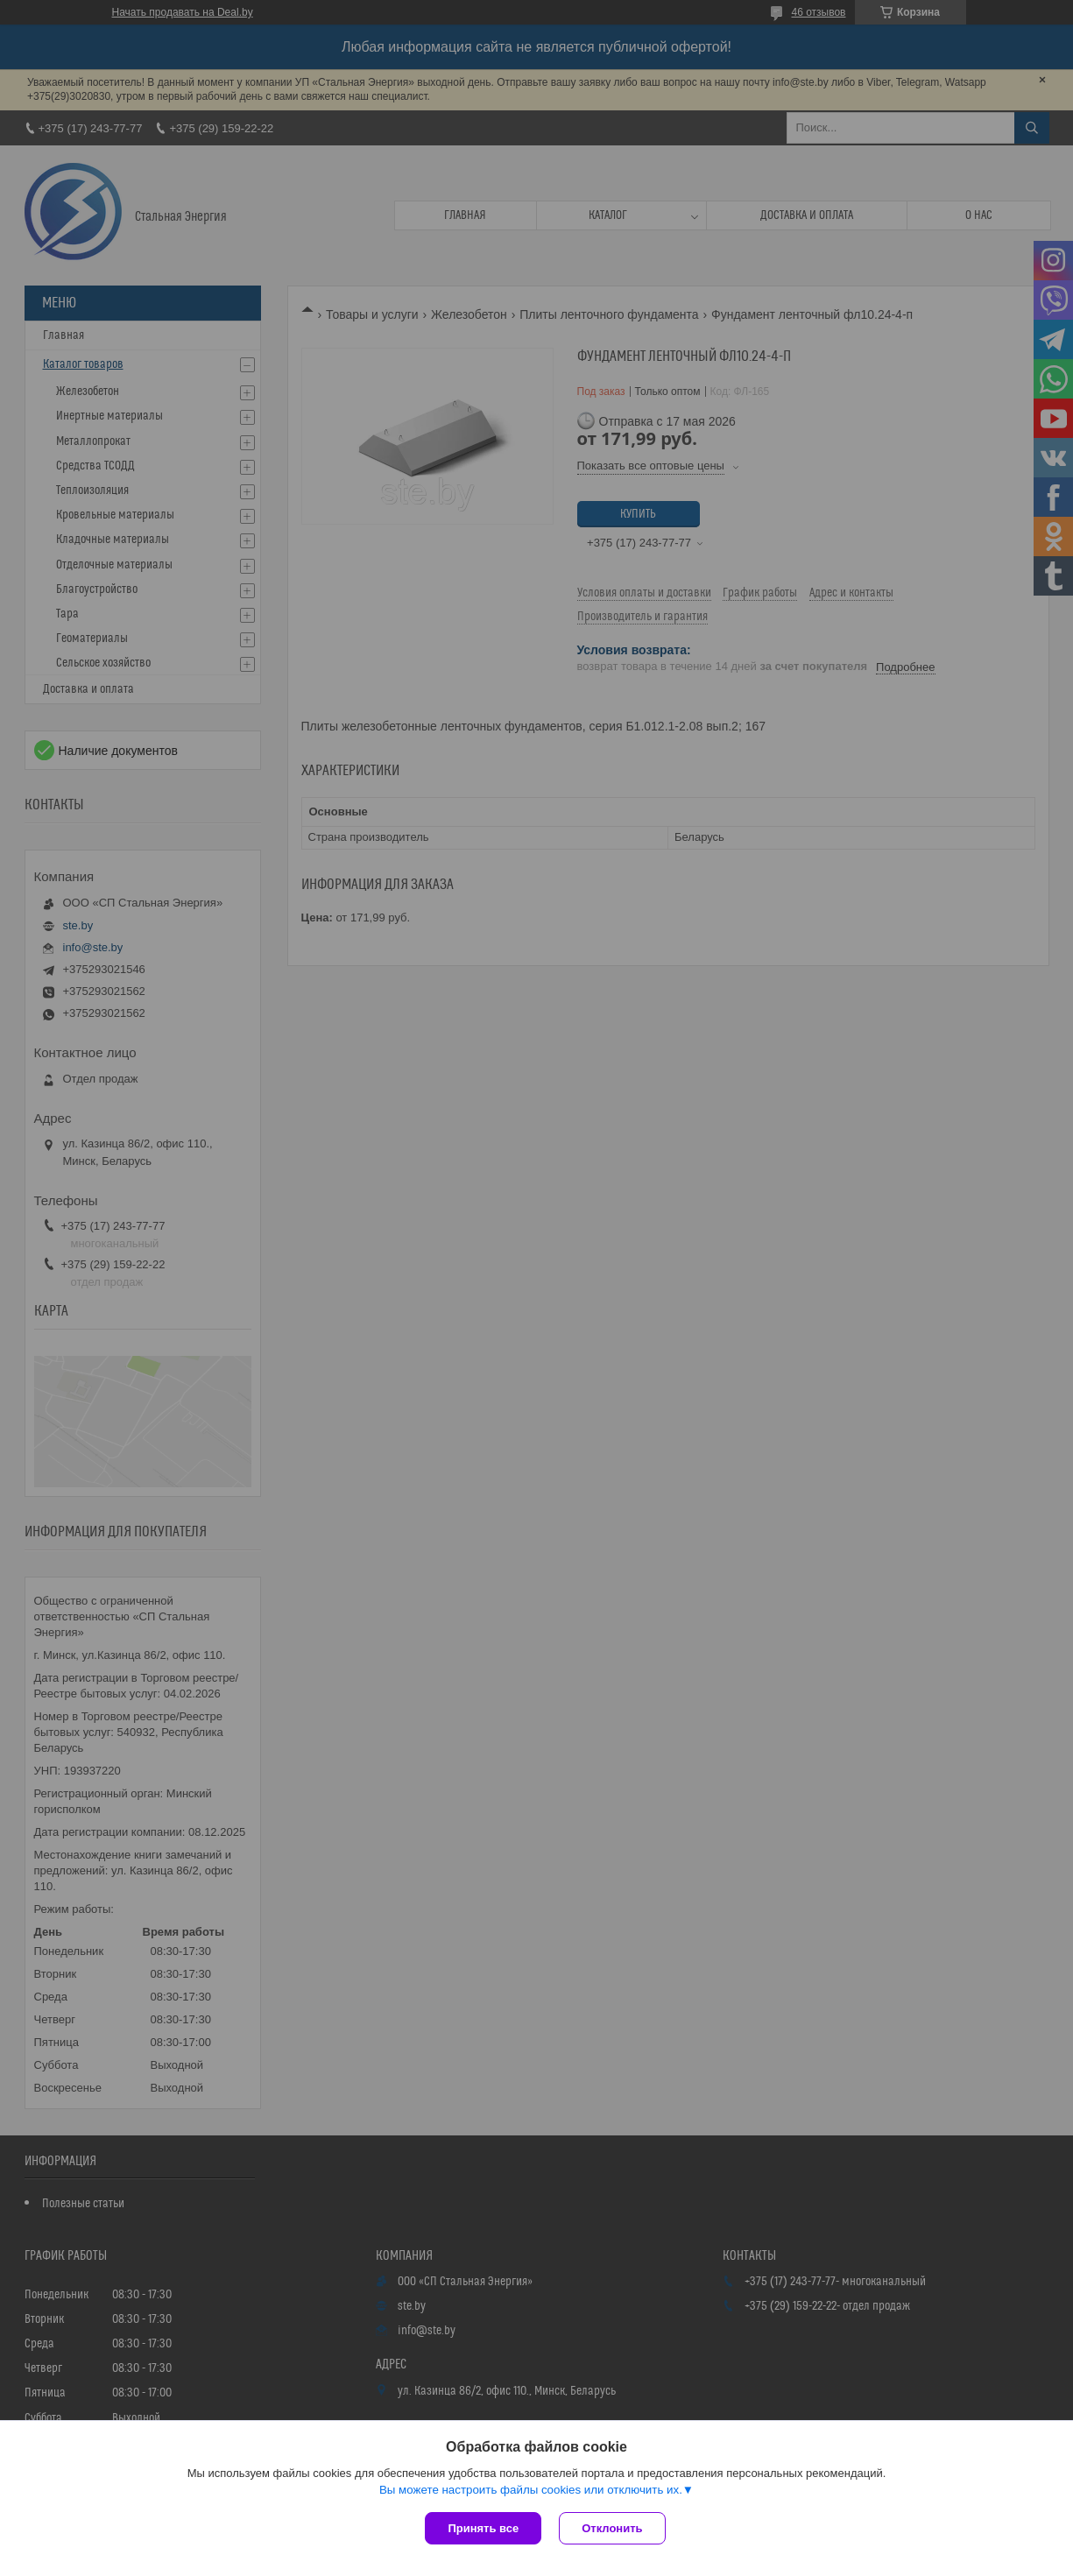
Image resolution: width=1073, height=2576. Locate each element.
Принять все (483, 2528)
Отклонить (612, 2528)
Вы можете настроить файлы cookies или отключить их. (530, 2489)
